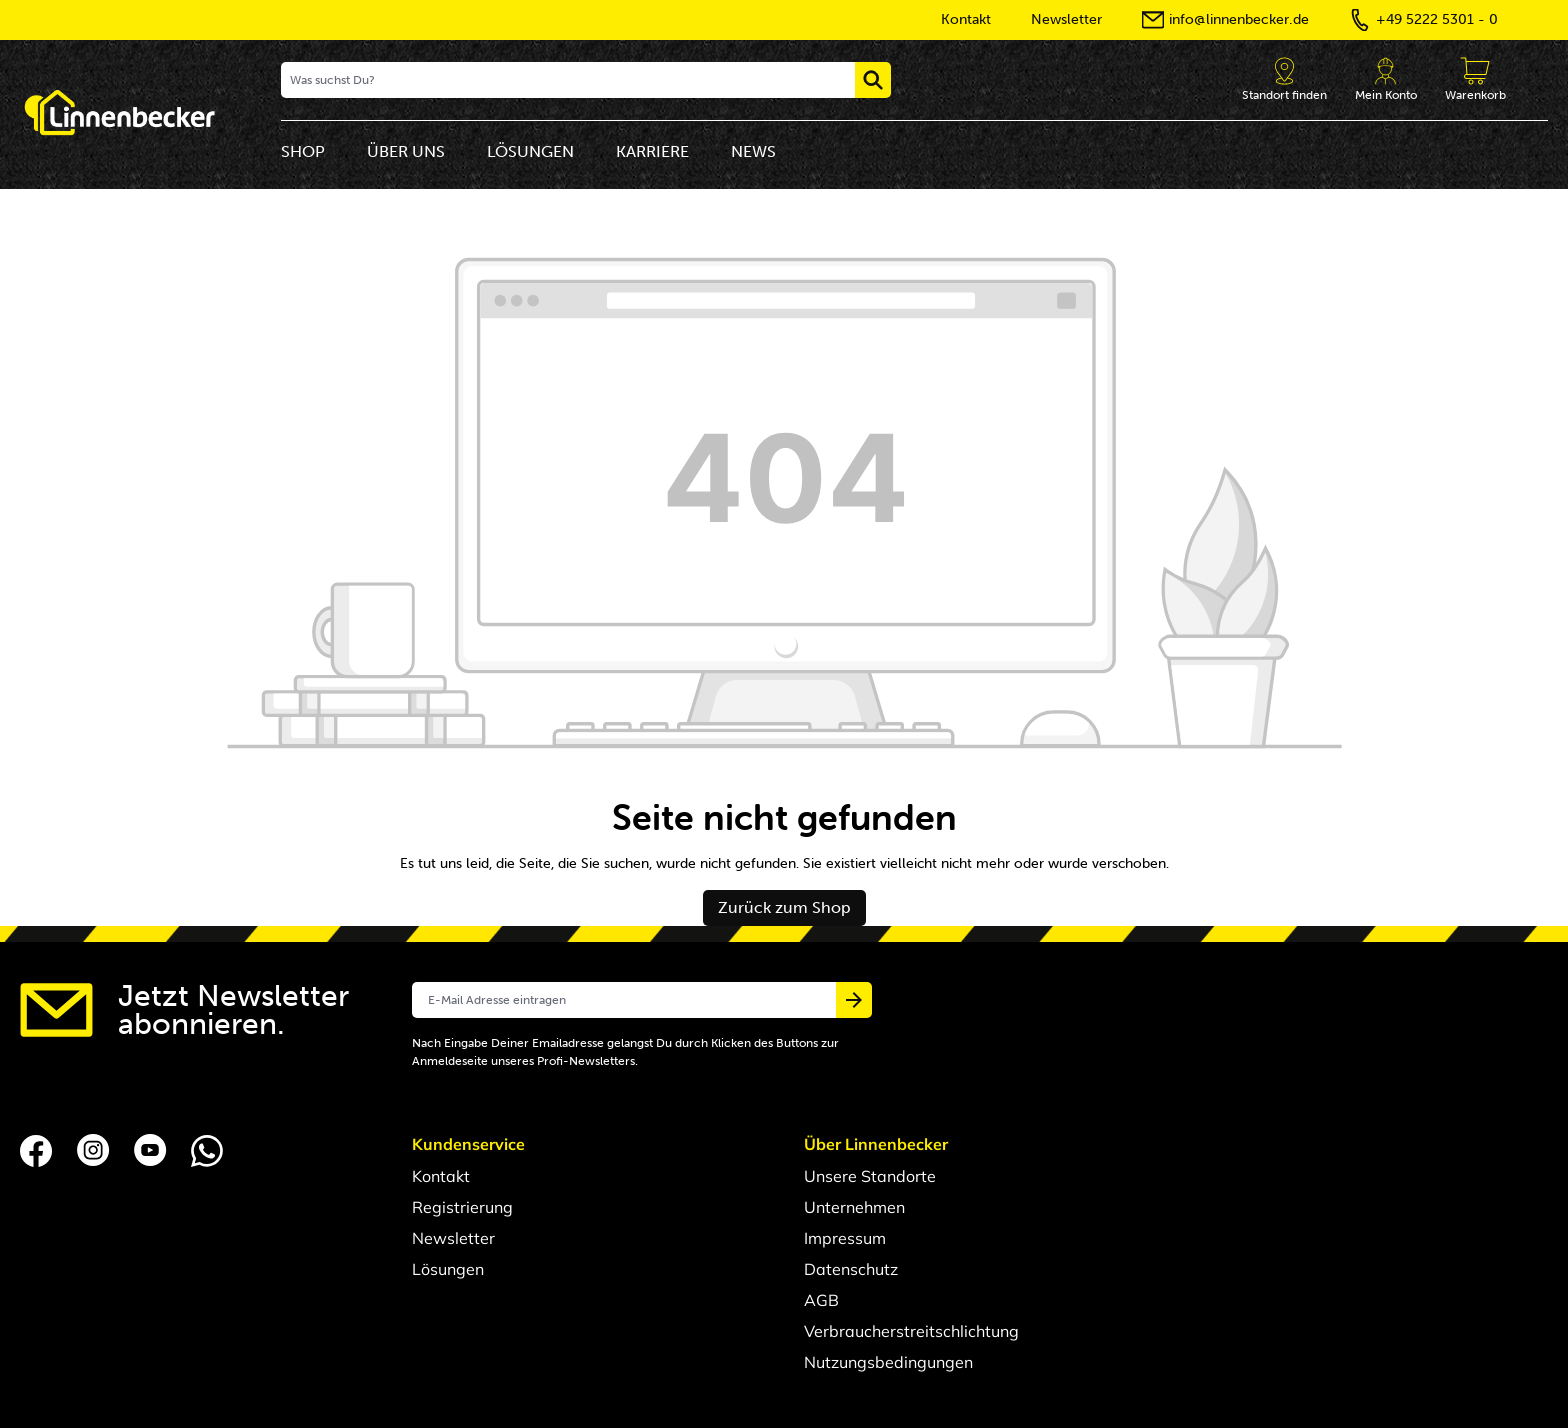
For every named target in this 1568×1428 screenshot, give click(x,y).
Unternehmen (854, 1207)
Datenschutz (851, 1269)
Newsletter (453, 1238)
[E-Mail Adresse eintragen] (624, 1000)
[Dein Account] (1386, 80)
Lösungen (448, 1269)
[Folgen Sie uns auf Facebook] (38, 1149)
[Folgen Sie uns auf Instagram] (95, 1149)
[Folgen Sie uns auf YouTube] (152, 1149)
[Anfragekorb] (1475, 80)
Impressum (845, 1238)
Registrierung (462, 1207)
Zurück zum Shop (784, 907)
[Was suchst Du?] (568, 80)
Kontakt (441, 1176)
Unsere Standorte (870, 1176)
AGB (821, 1300)
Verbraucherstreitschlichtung (911, 1331)
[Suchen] (873, 80)
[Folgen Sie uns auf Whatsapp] (207, 1149)
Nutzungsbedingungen (888, 1362)
